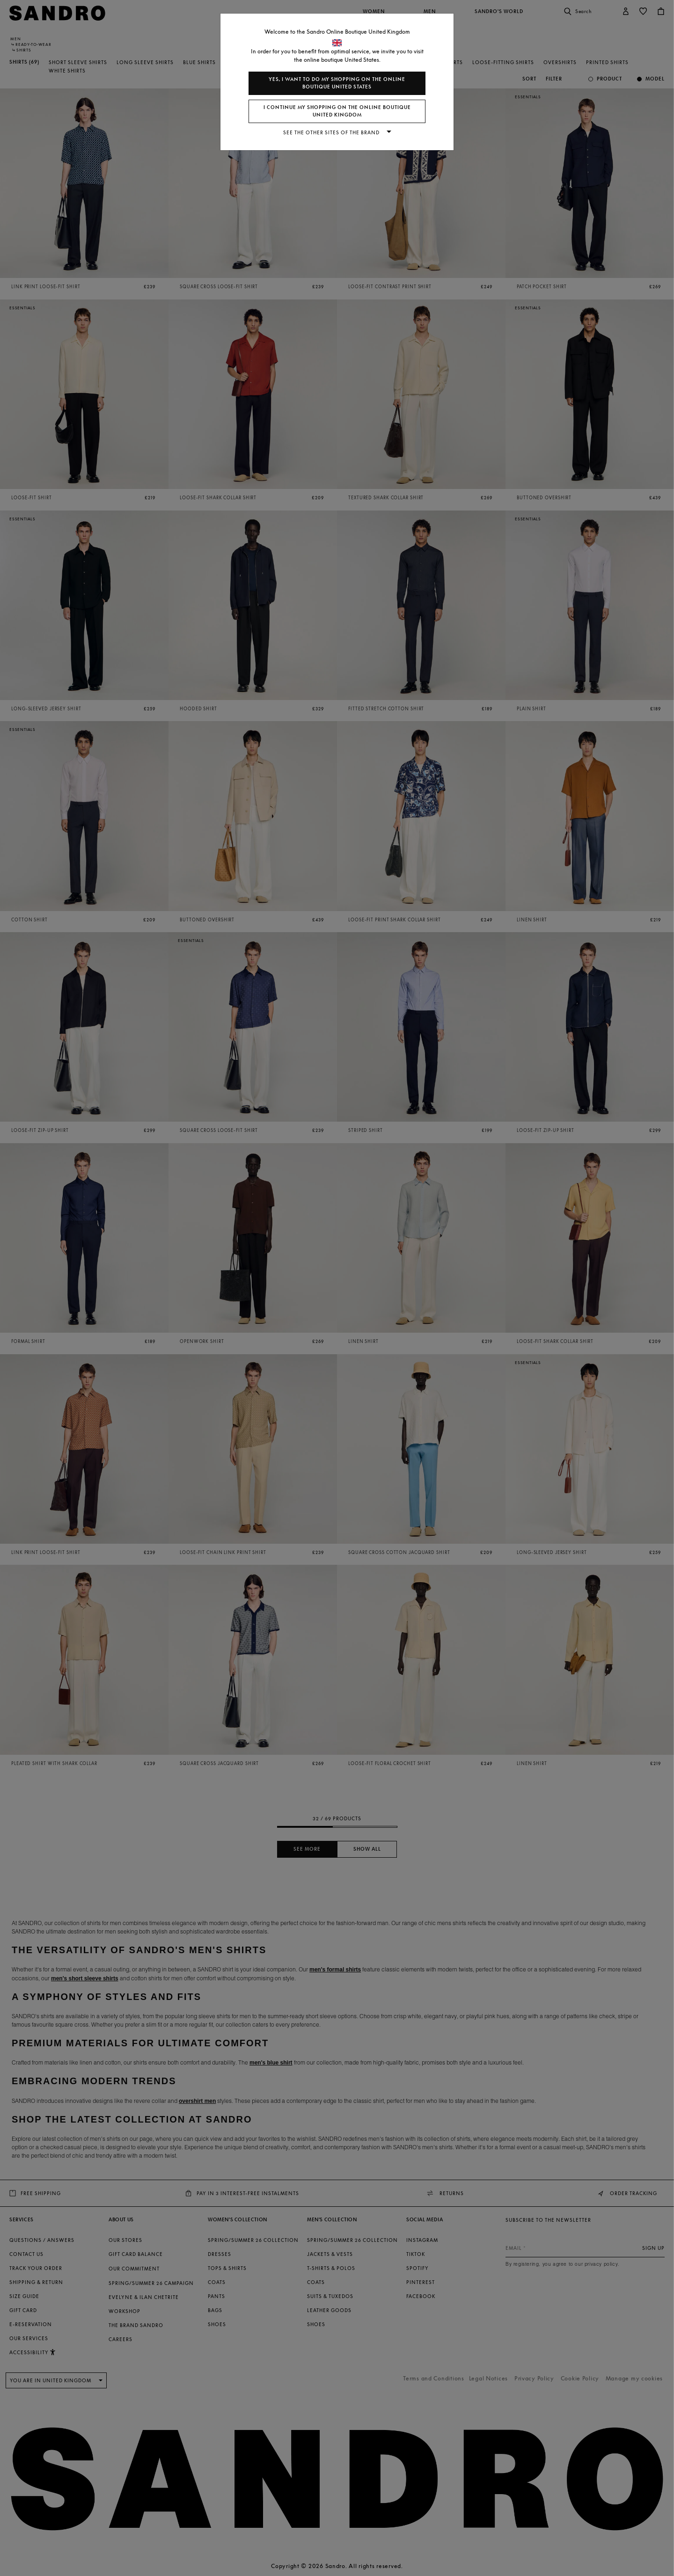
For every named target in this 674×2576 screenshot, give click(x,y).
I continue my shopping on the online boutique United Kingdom (337, 111)
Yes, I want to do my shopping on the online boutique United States (337, 83)
